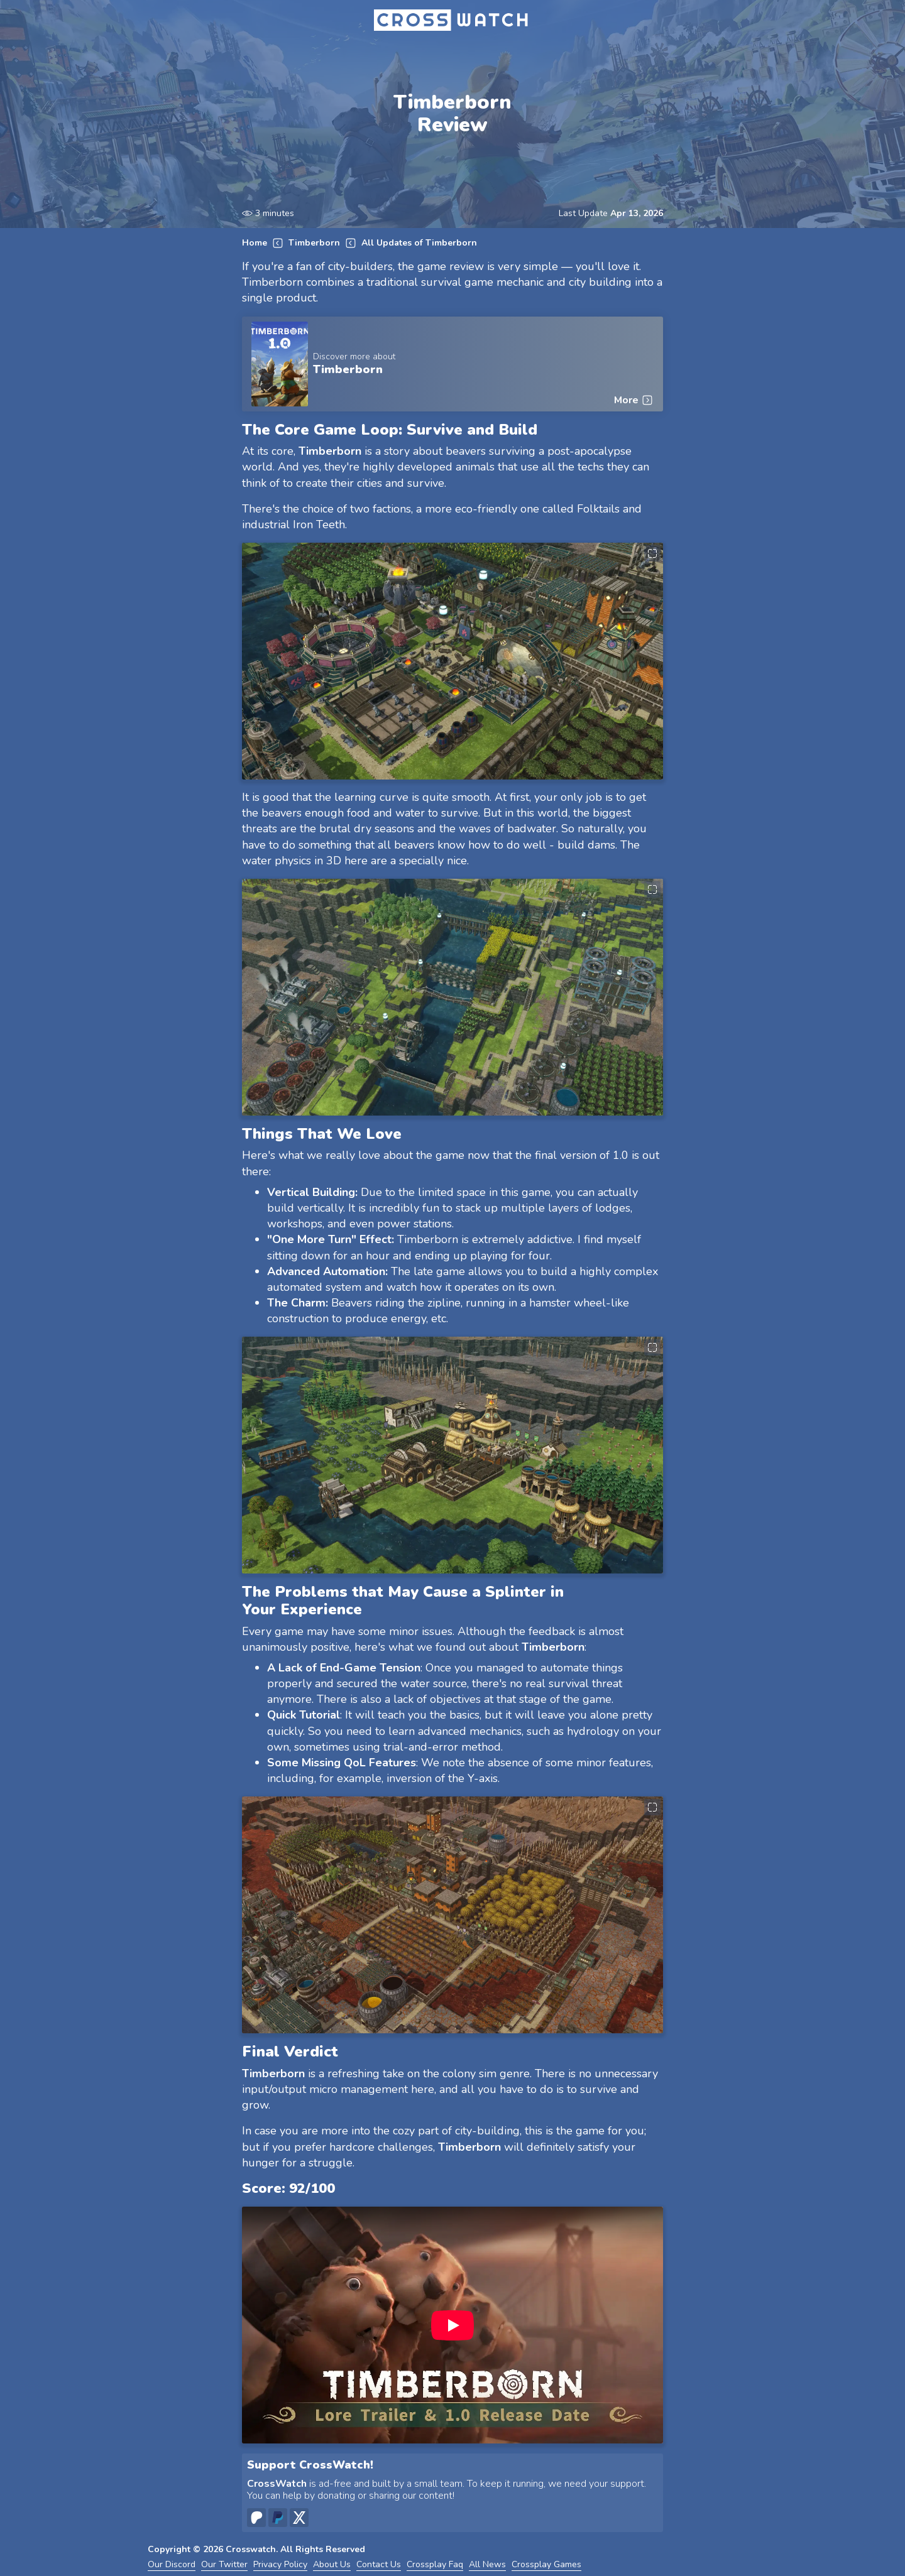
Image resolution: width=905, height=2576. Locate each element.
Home (254, 243)
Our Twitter (224, 2565)
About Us (332, 2565)
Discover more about (354, 357)
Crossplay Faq (435, 2565)
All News (487, 2565)
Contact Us (378, 2565)
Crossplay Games (546, 2565)
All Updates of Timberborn (419, 243)
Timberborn (314, 243)
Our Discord (171, 2565)
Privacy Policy (280, 2565)
